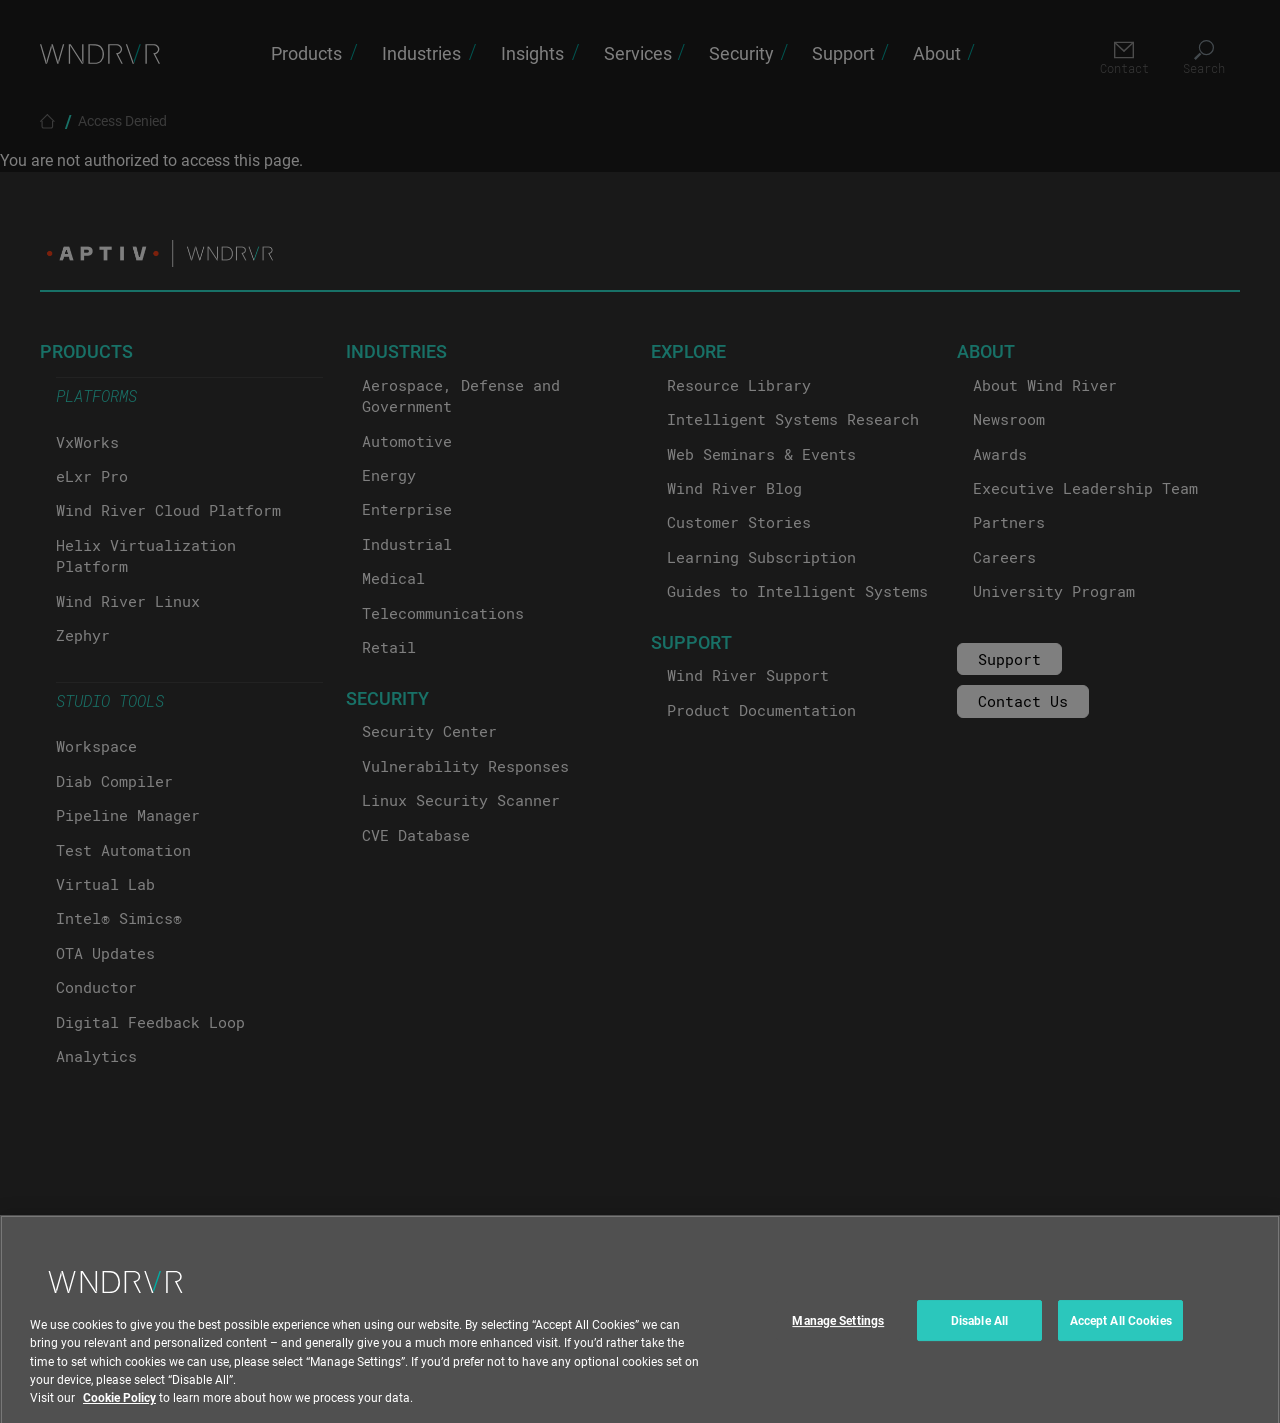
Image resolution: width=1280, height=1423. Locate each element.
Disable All (979, 1330)
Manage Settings (838, 1330)
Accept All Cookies (1121, 1330)
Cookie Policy (119, 1408)
